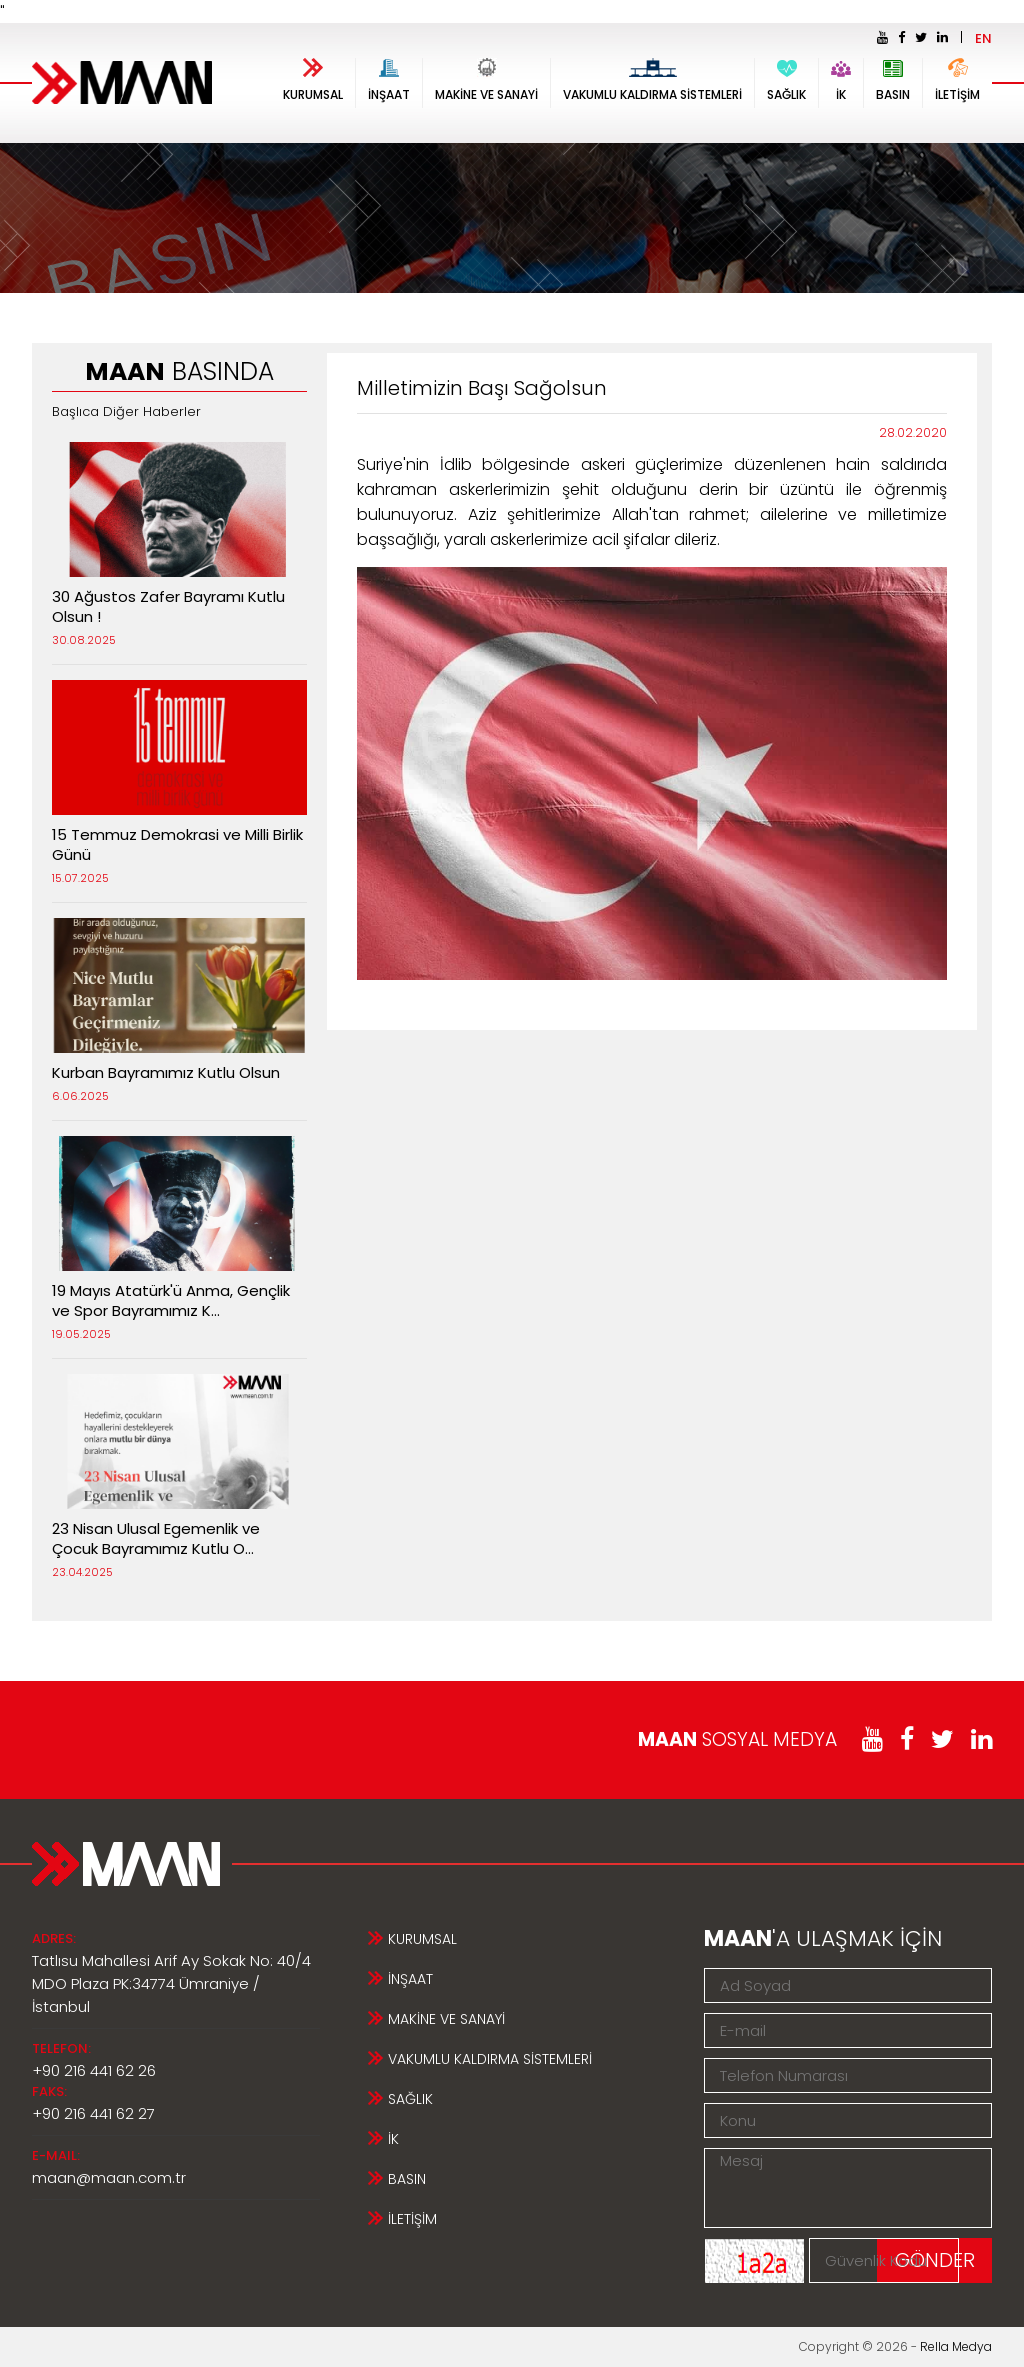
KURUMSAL (313, 80)
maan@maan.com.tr (109, 2177)
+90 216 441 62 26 (94, 2070)
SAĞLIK (786, 80)
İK (841, 80)
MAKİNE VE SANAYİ (486, 80)
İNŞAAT (389, 80)
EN (983, 38)
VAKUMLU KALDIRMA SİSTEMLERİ (652, 80)
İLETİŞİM (957, 80)
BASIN (893, 80)
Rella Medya (956, 2346)
